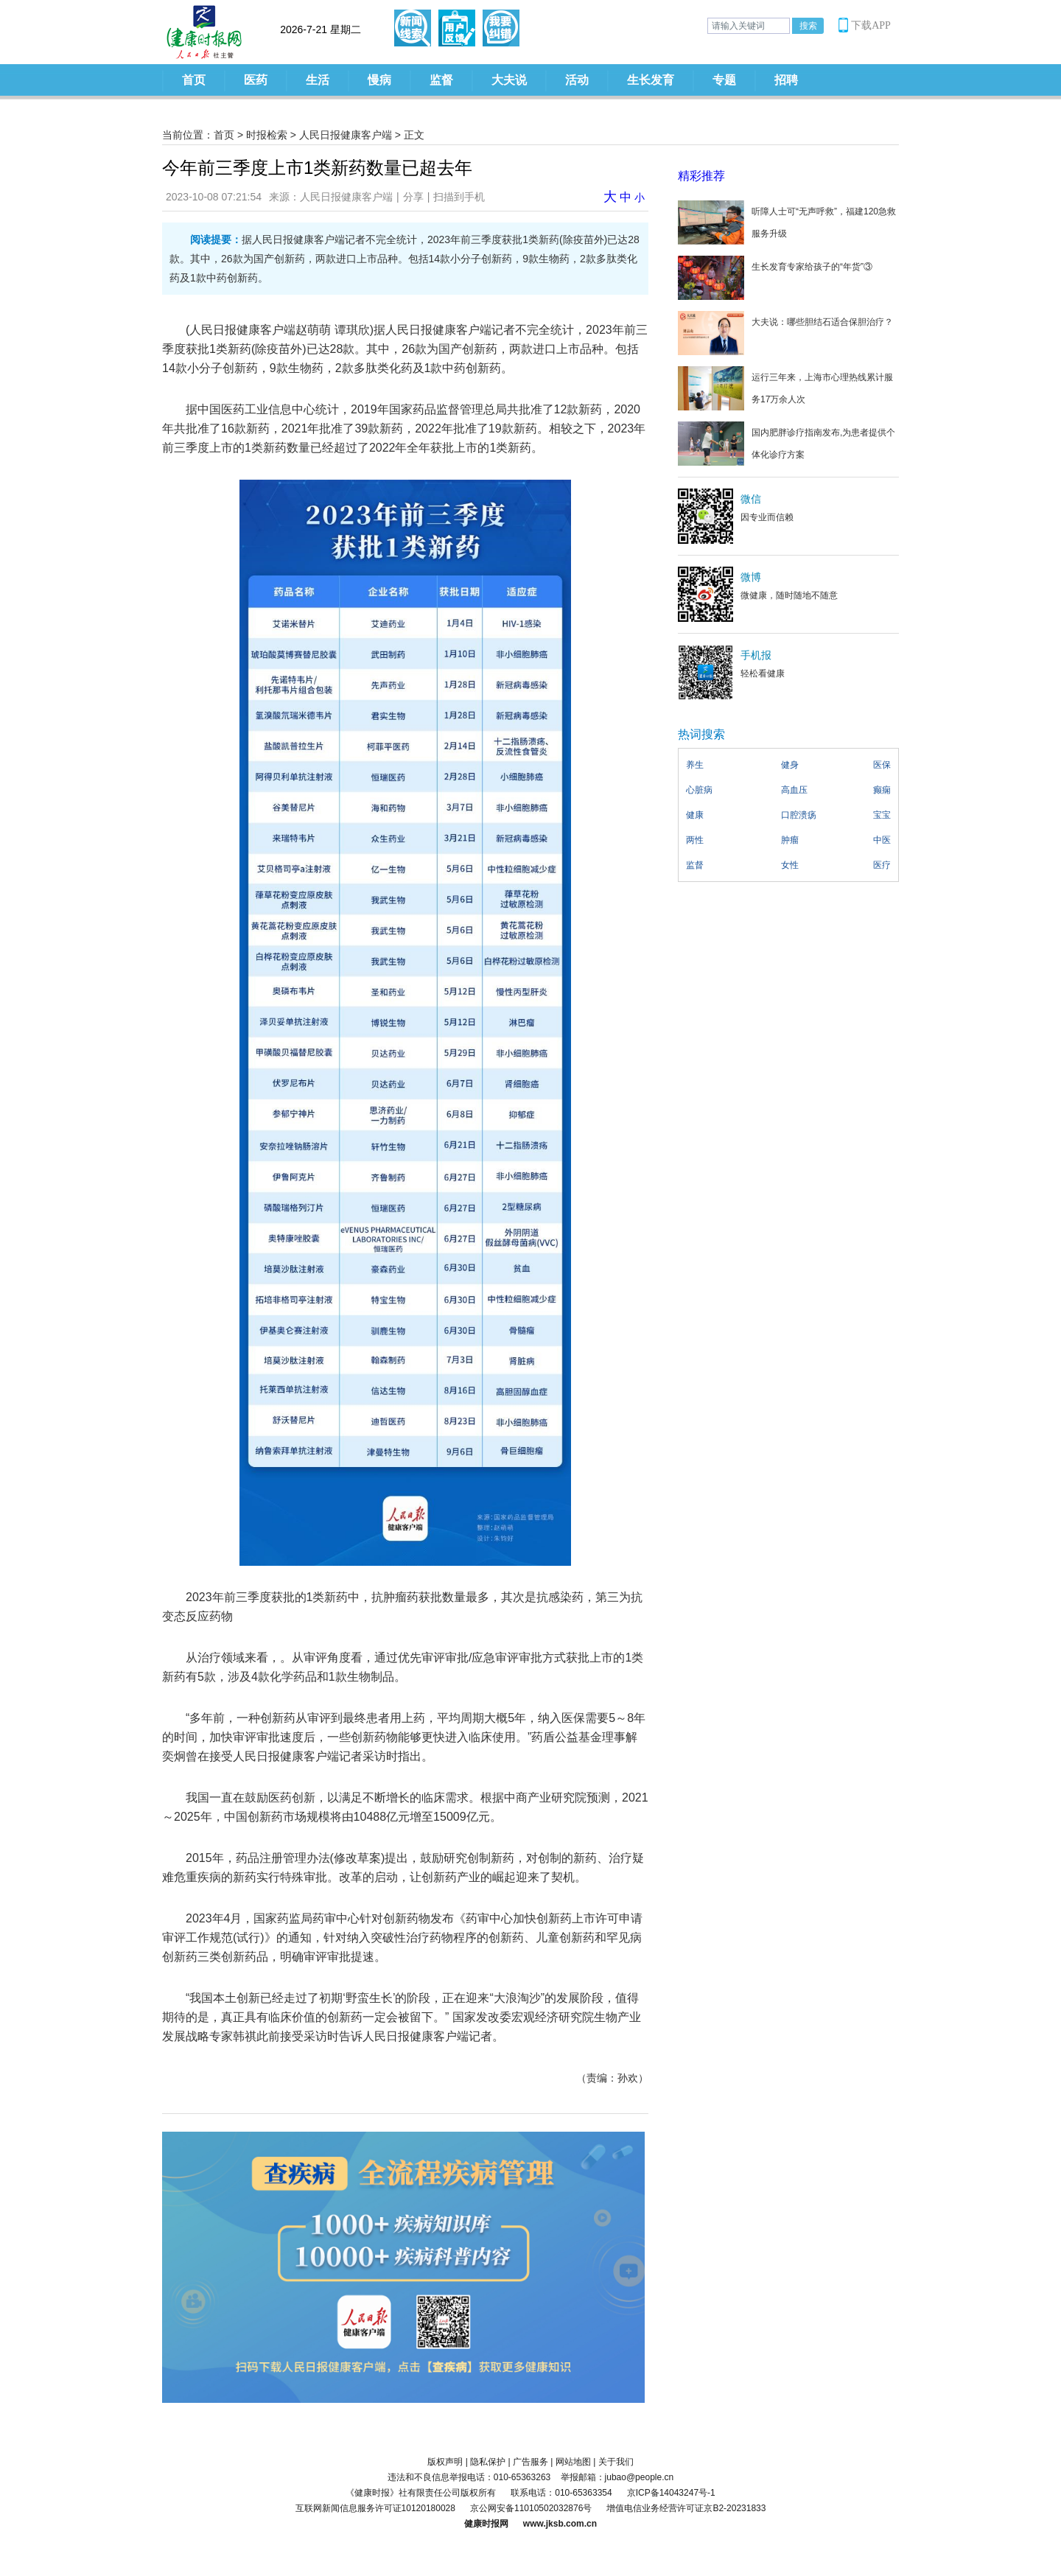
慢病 (379, 80)
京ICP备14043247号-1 (671, 2493)
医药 (255, 80)
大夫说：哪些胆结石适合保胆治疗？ (822, 322)
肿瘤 (790, 840)
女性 (790, 865)
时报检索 (266, 135)
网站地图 (573, 2462)
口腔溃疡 (798, 815)
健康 (695, 815)
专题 (724, 80)
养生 (695, 765)
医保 (882, 765)
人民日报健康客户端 (345, 135)
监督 (441, 80)
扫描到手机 (459, 197)
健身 (790, 765)
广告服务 (530, 2462)
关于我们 (616, 2462)
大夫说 (509, 80)
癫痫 (882, 790)
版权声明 (445, 2462)
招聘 (786, 80)
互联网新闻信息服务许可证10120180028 (375, 2508)
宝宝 (882, 815)
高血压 (794, 790)
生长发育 (650, 80)
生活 (317, 80)
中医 (882, 840)
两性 (695, 840)
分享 (413, 197)
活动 (577, 80)
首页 (194, 80)
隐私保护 (487, 2462)
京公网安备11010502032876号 (531, 2508)
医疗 (882, 865)
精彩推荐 (701, 175)
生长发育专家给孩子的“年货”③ (812, 267)
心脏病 (699, 790)
